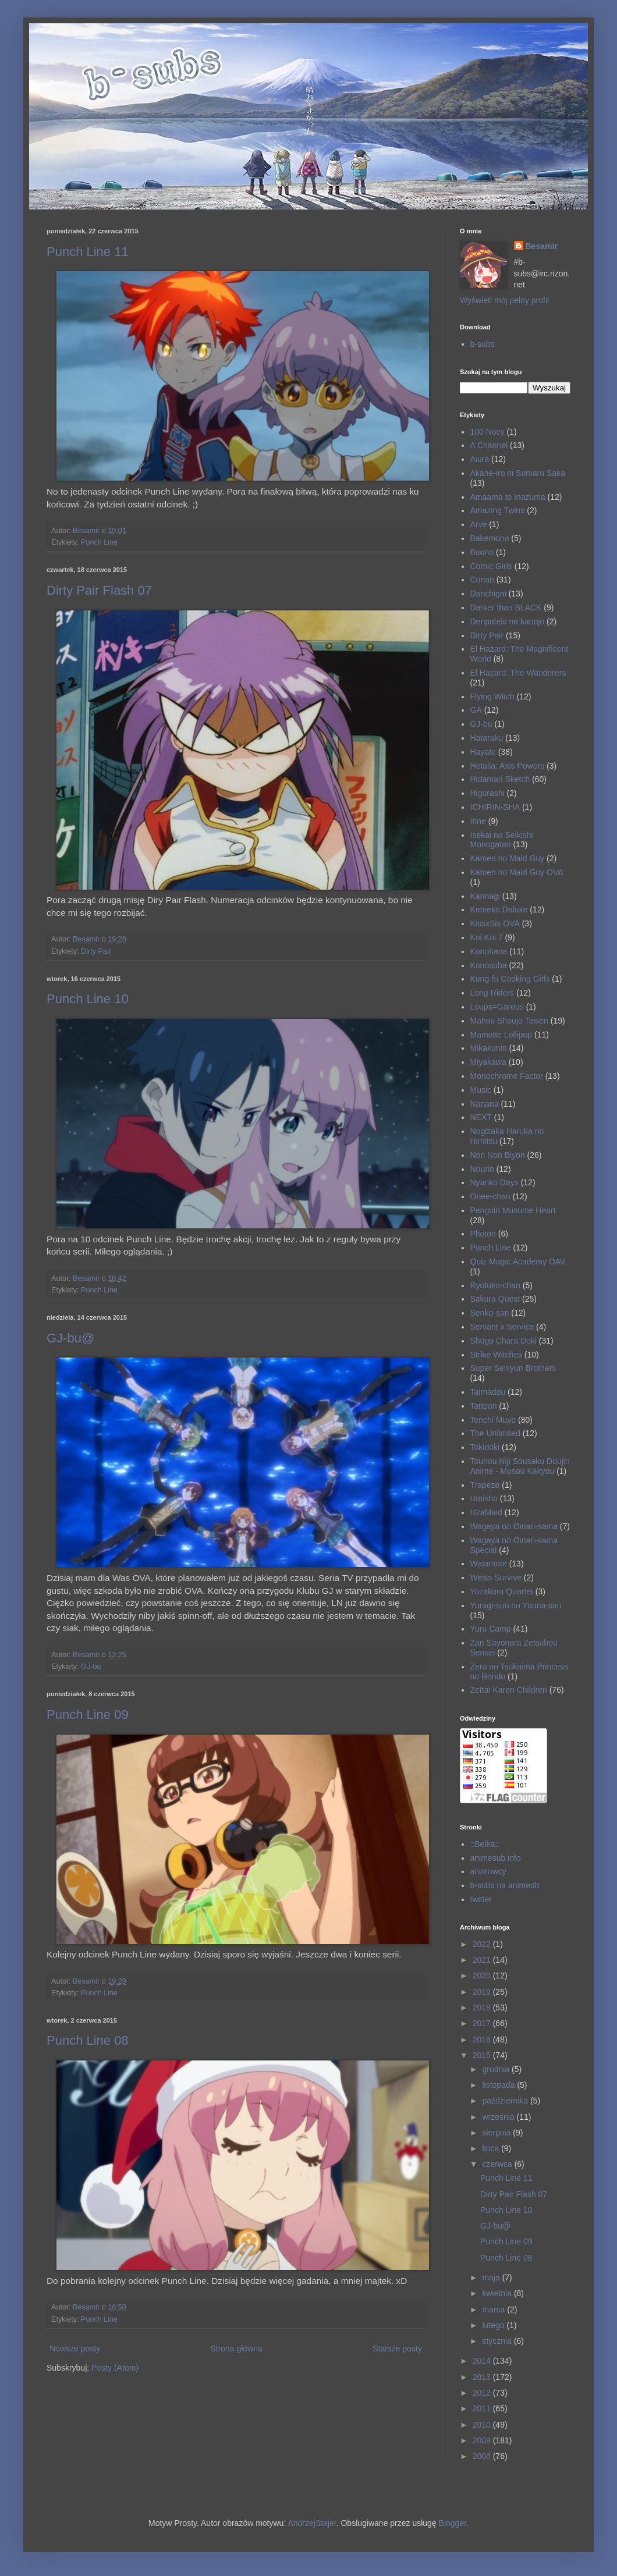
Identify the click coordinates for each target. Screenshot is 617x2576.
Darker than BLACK (506, 607)
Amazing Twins (497, 510)
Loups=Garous (497, 1006)
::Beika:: (485, 1844)
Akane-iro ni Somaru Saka (517, 473)
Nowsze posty (74, 2348)
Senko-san (489, 1312)
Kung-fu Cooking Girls (510, 978)
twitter (481, 1899)
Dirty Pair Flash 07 (99, 590)
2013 (483, 2377)
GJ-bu (91, 1666)
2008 (483, 2456)
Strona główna (236, 2348)
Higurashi (487, 793)
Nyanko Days (494, 1182)
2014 (483, 2360)
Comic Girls (491, 566)
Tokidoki (485, 1447)
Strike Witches (496, 1354)
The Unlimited (495, 1433)
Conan (482, 579)
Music (481, 1090)
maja (492, 2277)
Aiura (480, 459)
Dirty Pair (96, 951)
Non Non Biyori (497, 1155)
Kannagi (485, 896)
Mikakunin (488, 1048)
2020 (483, 1975)
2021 (483, 1959)
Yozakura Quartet (501, 1591)
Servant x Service (502, 1326)
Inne (478, 821)
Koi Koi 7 (486, 937)
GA (476, 710)
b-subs (482, 344)
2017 (483, 2023)
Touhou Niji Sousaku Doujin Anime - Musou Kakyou (520, 1466)
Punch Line (99, 542)
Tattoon (483, 1405)
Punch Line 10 (88, 999)
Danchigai (488, 593)
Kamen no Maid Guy (507, 858)
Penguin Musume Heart (513, 1210)
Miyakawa (488, 1062)
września (499, 2117)
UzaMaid (486, 1512)
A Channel (489, 445)
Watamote (488, 1563)
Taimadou (488, 1392)
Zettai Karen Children (508, 1689)
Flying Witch (492, 696)
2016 (483, 2039)
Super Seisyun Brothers (513, 1368)
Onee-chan (490, 1196)
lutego (494, 2325)
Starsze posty (397, 2348)
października (506, 2100)
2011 (483, 2408)
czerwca (498, 2164)
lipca (491, 2148)
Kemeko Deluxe (499, 909)
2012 (483, 2392)
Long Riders (492, 992)
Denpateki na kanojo (507, 621)
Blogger (452, 2523)
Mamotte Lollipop (501, 1034)
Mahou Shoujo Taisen (509, 1020)
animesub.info (495, 1858)
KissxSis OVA (495, 923)
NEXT (481, 1117)
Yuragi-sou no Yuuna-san (516, 1605)
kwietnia (497, 2293)
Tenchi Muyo (493, 1419)
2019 (483, 1991)
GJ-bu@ (70, 1338)
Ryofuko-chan (495, 1285)
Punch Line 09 (88, 1714)
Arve (478, 524)
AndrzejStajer (312, 2523)
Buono (482, 552)
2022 (483, 1944)
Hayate (483, 751)
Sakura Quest (495, 1298)
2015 (483, 2055)
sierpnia (497, 2132)
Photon (483, 1233)
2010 (483, 2424)
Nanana (484, 1103)
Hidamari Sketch (500, 779)
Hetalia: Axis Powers (507, 765)
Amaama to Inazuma (507, 497)
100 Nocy (487, 431)
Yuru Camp (490, 1628)
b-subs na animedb (505, 1885)
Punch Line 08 (88, 2040)
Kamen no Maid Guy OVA (516, 872)
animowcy (488, 1871)
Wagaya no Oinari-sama (514, 1526)
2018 (483, 2007)
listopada (499, 2085)
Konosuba (488, 965)
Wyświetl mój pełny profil (504, 300)
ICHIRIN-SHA (495, 807)
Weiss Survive (496, 1577)
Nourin (482, 1169)
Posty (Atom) (115, 2367)
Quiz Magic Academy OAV (518, 1261)
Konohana (489, 951)
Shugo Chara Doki (503, 1340)
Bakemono (489, 538)
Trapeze (485, 1485)
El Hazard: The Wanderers (518, 672)
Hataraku (486, 737)
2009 (483, 2440)
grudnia (497, 2069)
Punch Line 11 (88, 251)
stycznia (497, 2341)
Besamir (542, 246)
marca (494, 2309)
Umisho (484, 1498)
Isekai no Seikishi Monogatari (501, 840)
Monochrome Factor (506, 1076)
